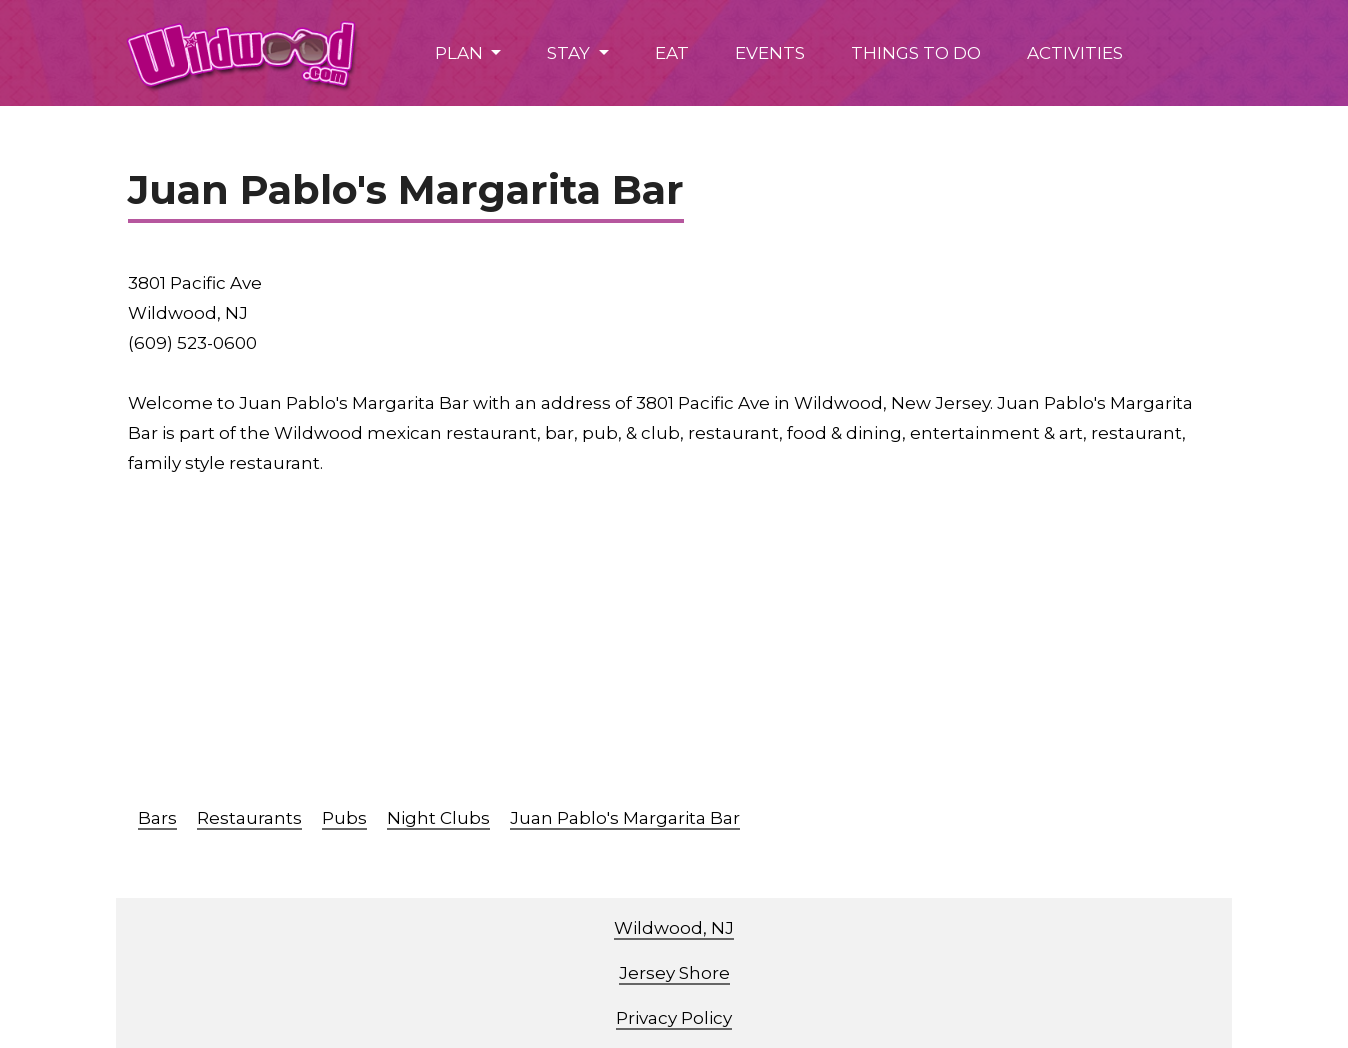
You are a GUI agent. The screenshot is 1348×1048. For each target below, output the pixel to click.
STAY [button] (570, 53)
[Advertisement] (728, 648)
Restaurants (249, 818)
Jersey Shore (674, 973)
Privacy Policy (674, 1018)
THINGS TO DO (916, 53)
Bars (157, 818)
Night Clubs (438, 818)
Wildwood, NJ (674, 928)
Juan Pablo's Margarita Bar (625, 818)
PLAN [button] (461, 53)
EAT (672, 53)
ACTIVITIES (1075, 53)
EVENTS (770, 53)
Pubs (344, 818)
